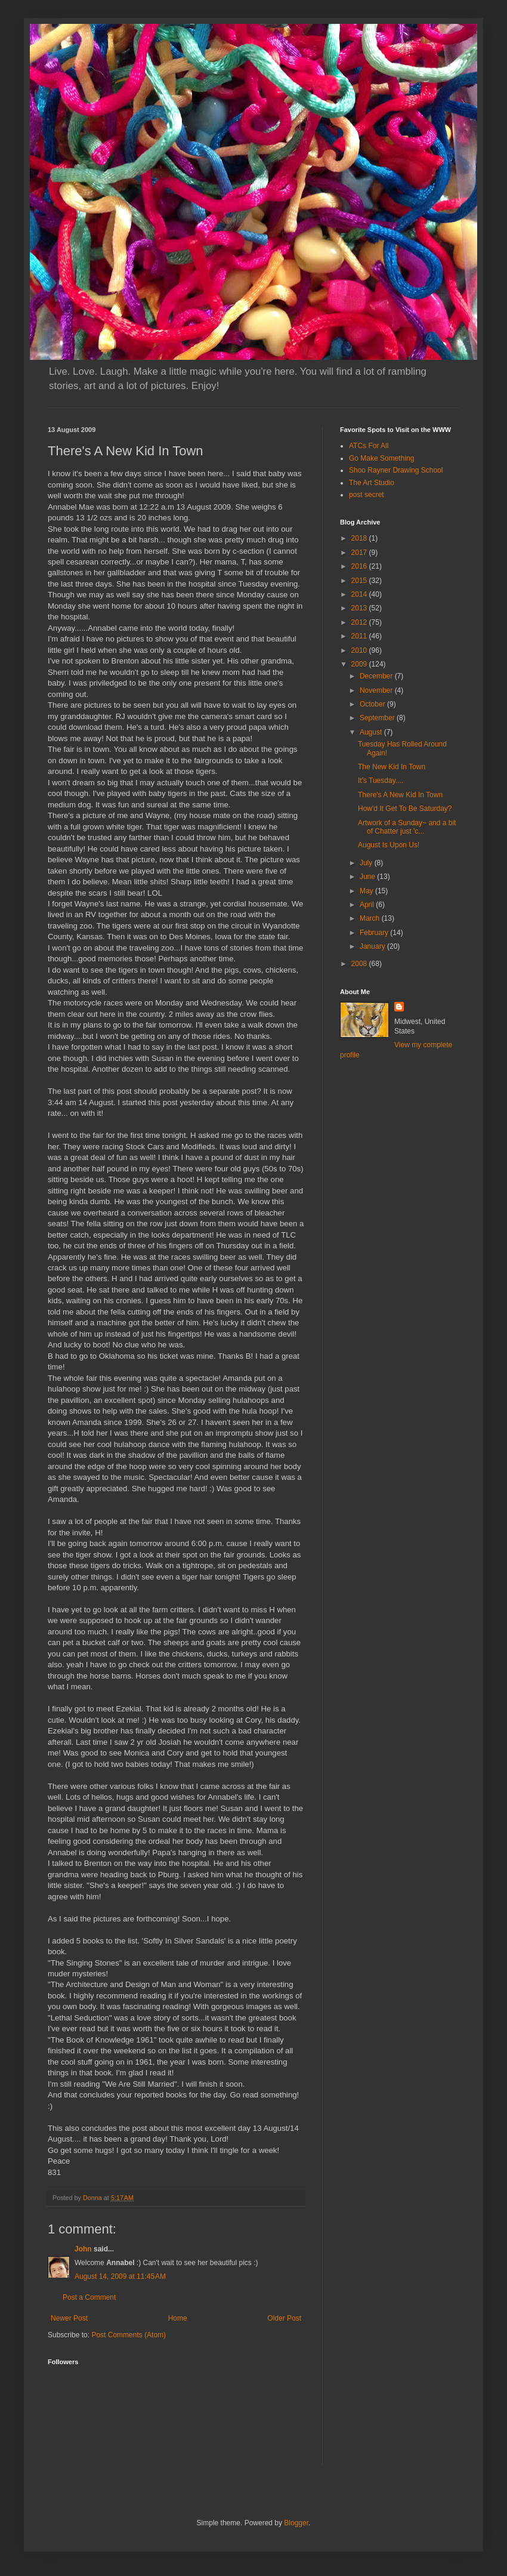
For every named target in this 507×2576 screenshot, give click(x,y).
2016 (360, 566)
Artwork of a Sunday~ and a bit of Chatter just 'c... (407, 827)
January (373, 946)
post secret (366, 494)
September (378, 718)
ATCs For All (368, 446)
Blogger (296, 2523)
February (375, 932)
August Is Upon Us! (388, 845)
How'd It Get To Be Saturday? (405, 808)
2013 (360, 608)
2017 (360, 552)
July (367, 863)
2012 (360, 622)
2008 (360, 964)
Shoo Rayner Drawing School (396, 470)
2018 (360, 538)
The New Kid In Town (391, 767)
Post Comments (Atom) (128, 2335)
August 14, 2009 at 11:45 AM (120, 2276)
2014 (360, 594)
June (368, 876)
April (368, 904)
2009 (360, 664)
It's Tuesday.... (380, 780)
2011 (360, 636)
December (377, 676)
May (367, 891)
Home (177, 2318)
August (372, 732)
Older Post (284, 2318)
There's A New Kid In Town (400, 795)
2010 (360, 650)
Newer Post (69, 2318)
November (377, 690)
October (373, 704)
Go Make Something (381, 458)
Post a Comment (89, 2297)
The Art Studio (371, 483)
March (371, 918)
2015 (360, 580)
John (83, 2249)
